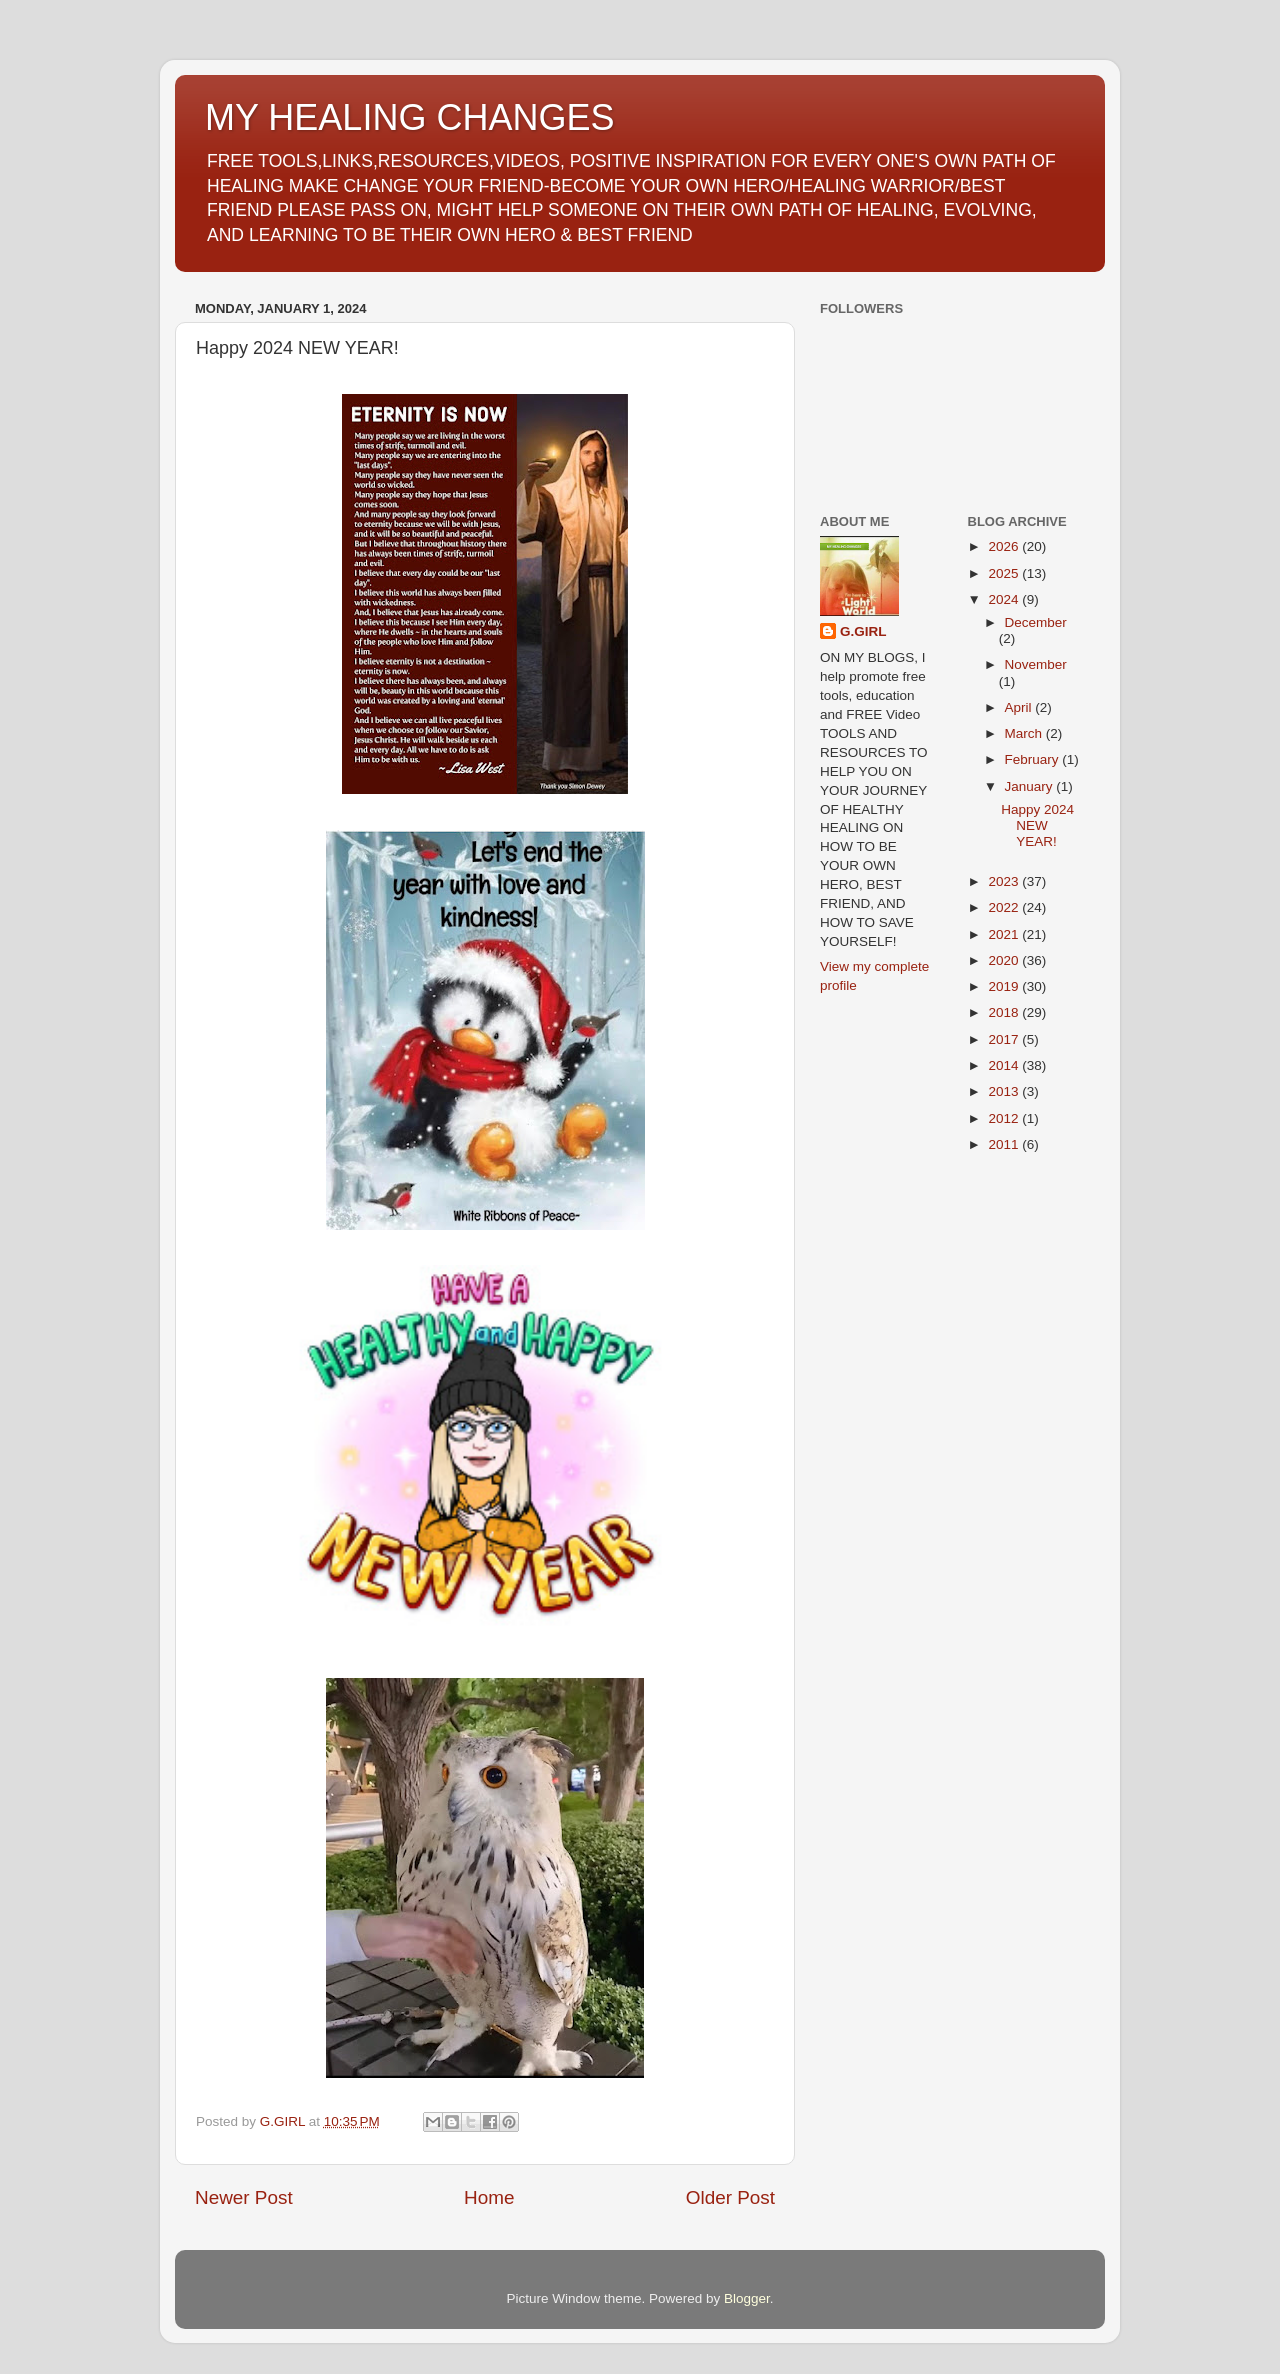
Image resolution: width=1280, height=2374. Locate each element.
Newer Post (244, 2197)
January (1031, 786)
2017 (1005, 1039)
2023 (1005, 881)
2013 (1005, 1091)
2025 (1005, 573)
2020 (1005, 960)
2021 (1005, 934)
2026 (1005, 546)
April (1020, 707)
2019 (1005, 986)
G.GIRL (863, 631)
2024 (1005, 599)
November (1036, 664)
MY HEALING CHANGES (409, 117)
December (1036, 622)
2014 (1005, 1065)
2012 (1005, 1118)
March (1025, 733)
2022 (1005, 907)
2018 (1005, 1012)
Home (489, 2197)
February (1034, 759)
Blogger (747, 2298)
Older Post (730, 2197)
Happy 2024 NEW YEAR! (1037, 825)
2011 (1005, 1144)
